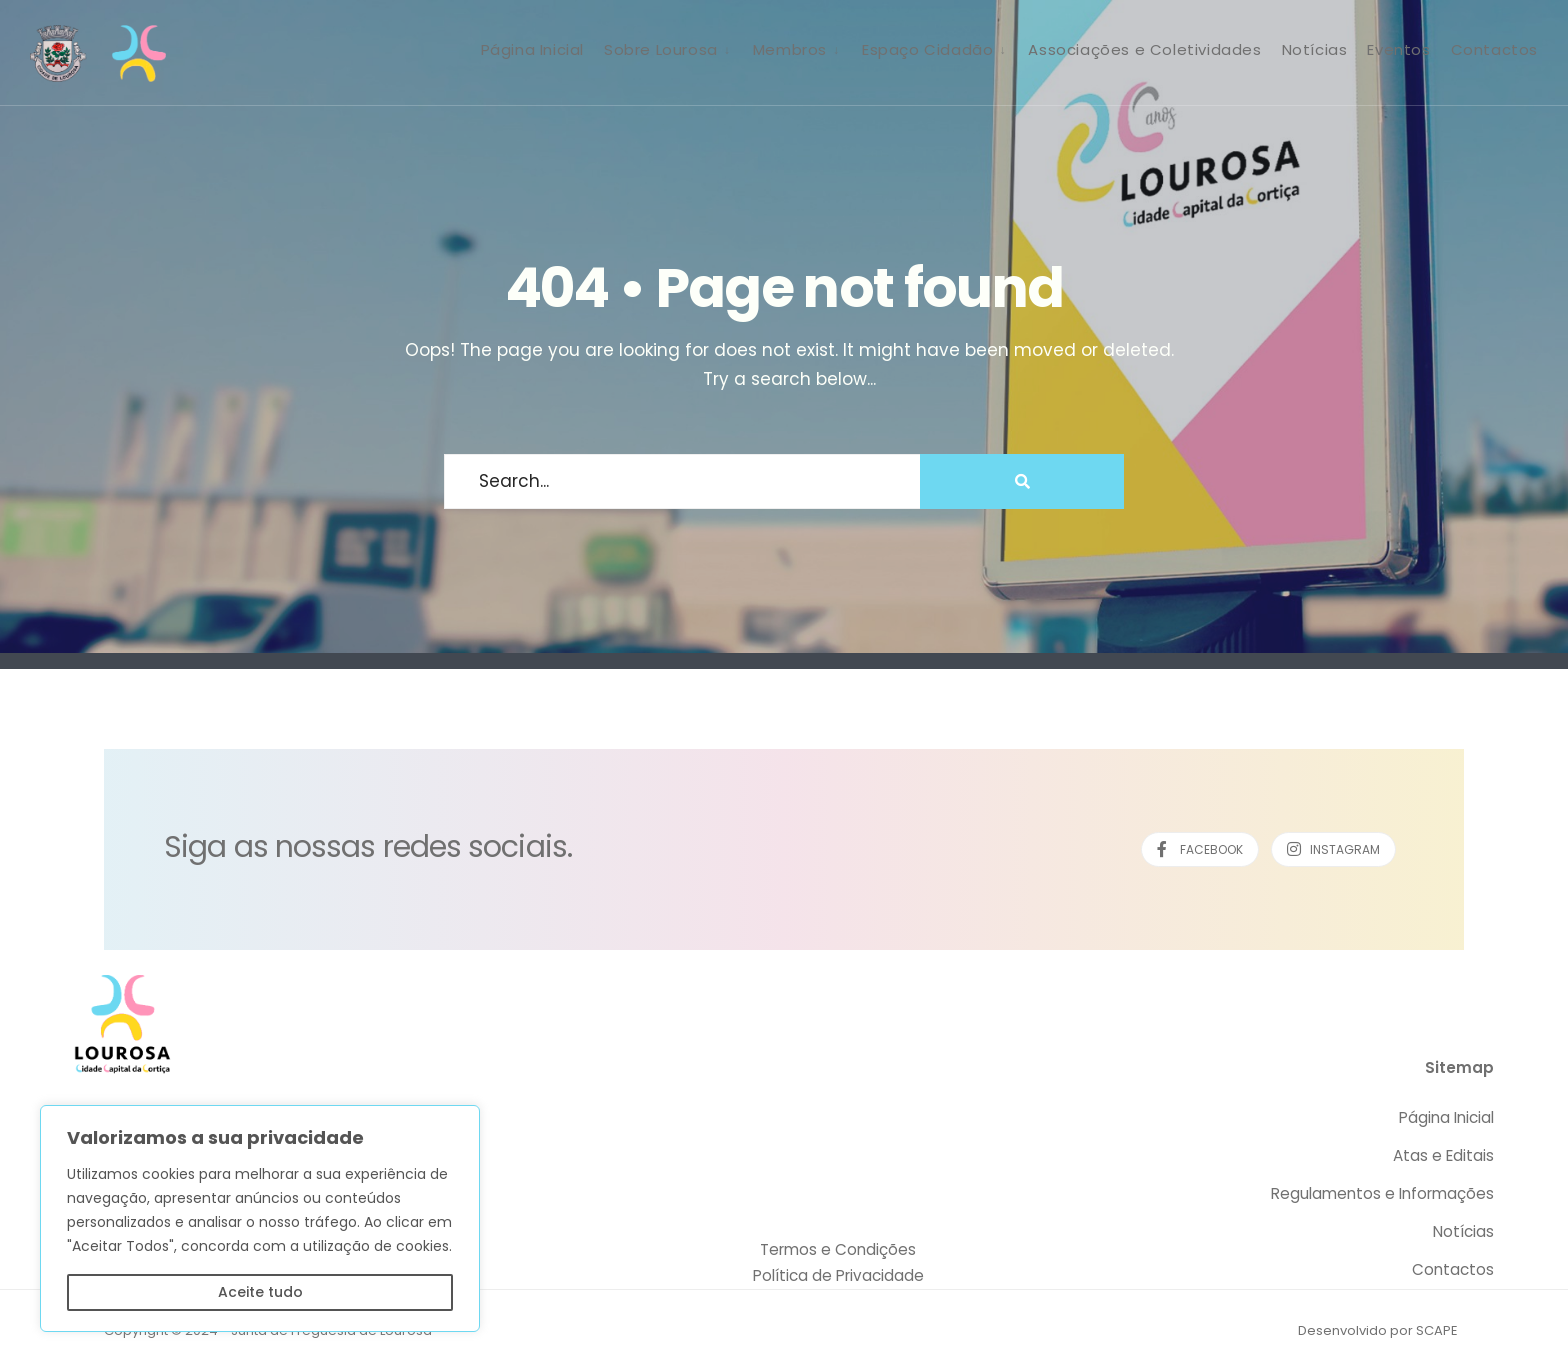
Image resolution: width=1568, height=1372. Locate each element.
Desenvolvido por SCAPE (1378, 1330)
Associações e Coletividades (1144, 49)
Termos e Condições (838, 1249)
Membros (790, 49)
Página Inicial (532, 49)
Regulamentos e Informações (1382, 1193)
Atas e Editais (1443, 1155)
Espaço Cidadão (927, 49)
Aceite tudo (260, 1292)
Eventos (1398, 49)
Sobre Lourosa (661, 49)
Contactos (1494, 49)
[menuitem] (668, 49)
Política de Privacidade (838, 1275)
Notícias (1315, 49)
